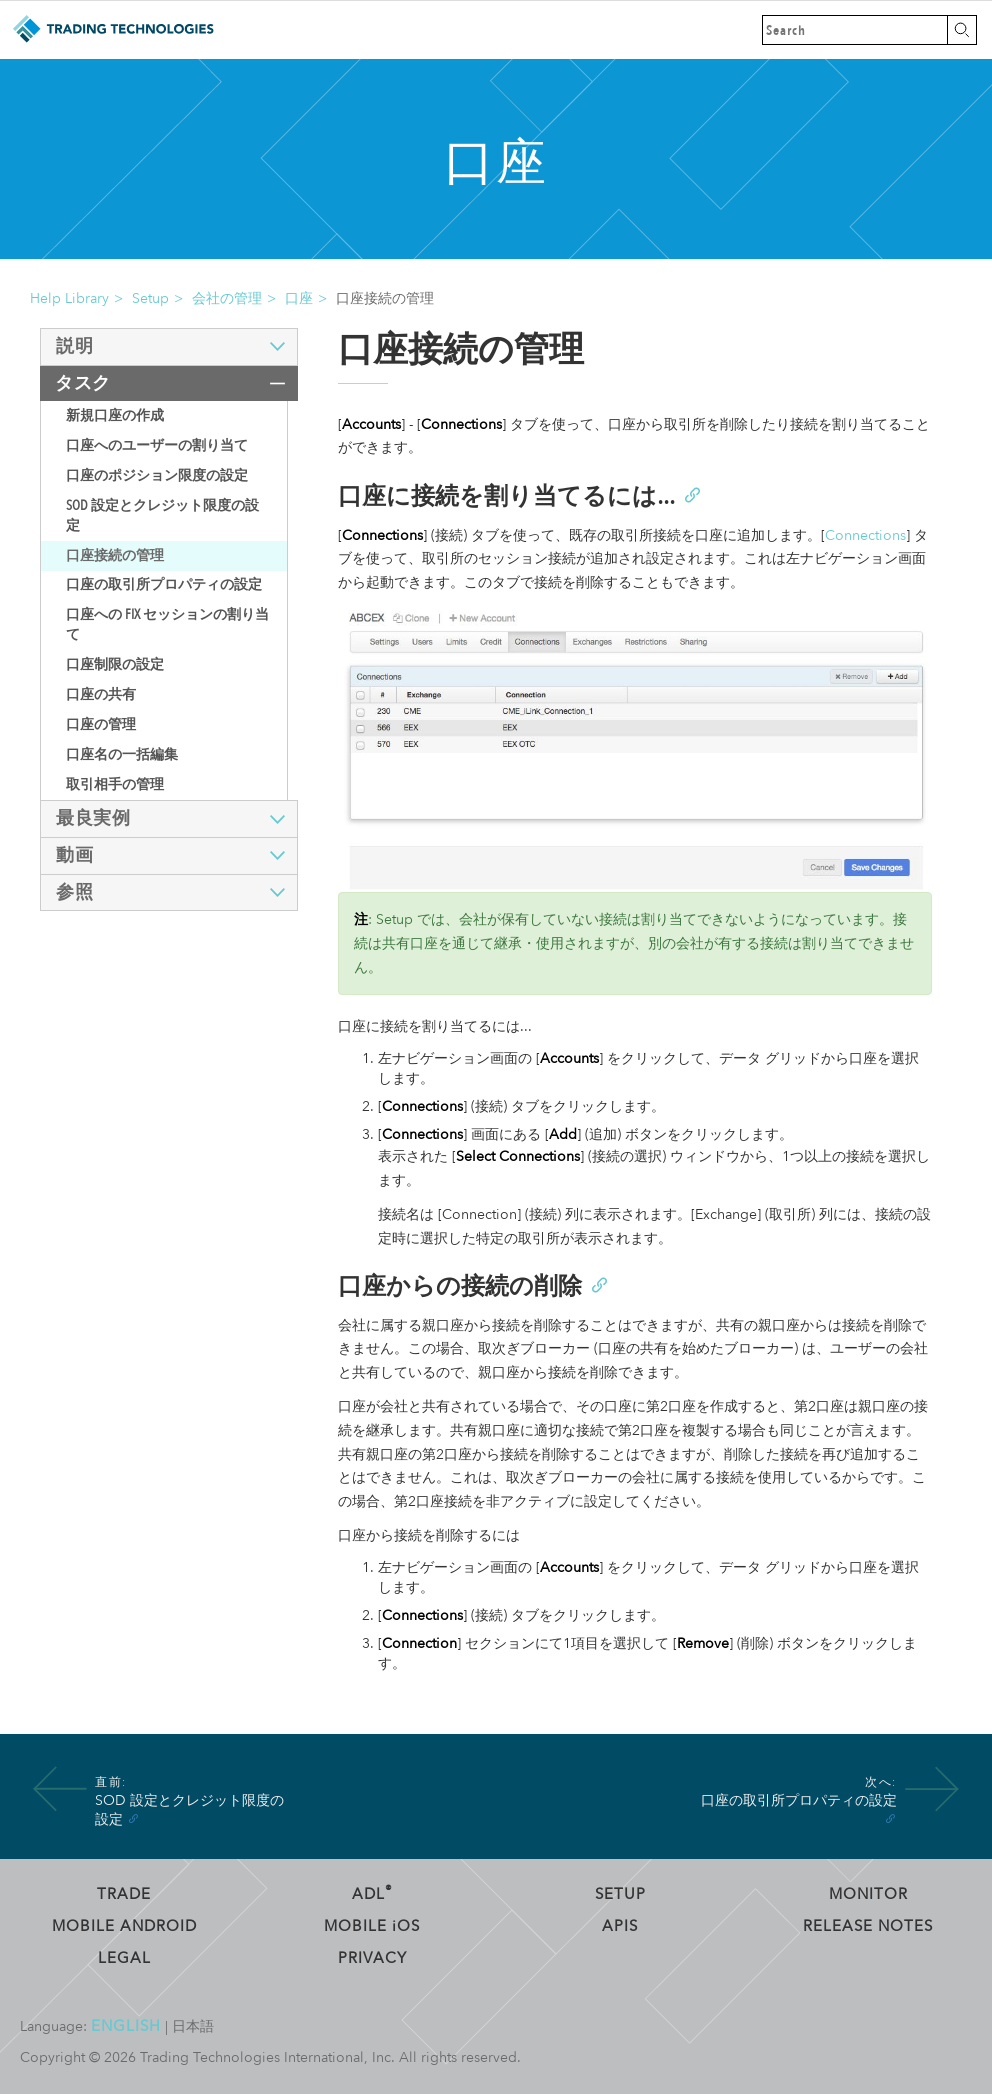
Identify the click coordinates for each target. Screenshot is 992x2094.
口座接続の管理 (115, 555)
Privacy (372, 1958)
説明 (74, 346)
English (126, 2026)
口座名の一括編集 (122, 754)
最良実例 (93, 818)
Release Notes (868, 1926)
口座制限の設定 (115, 664)
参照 (74, 892)
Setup (150, 298)
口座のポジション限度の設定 (157, 475)
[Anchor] (691, 493)
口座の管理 (101, 724)
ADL (372, 1894)
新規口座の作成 (115, 415)
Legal (124, 1958)
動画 (74, 855)
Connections (865, 535)
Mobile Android (124, 1926)
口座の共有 (101, 694)
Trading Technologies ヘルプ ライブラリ (112, 30)
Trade (124, 1894)
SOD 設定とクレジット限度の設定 (162, 515)
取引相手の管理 (115, 784)
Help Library (69, 298)
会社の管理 (227, 298)
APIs (620, 1926)
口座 (299, 298)
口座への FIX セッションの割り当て (167, 624)
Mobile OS (372, 1926)
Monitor (868, 1894)
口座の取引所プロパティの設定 (164, 584)
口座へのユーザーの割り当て (157, 445)
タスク (83, 383)
